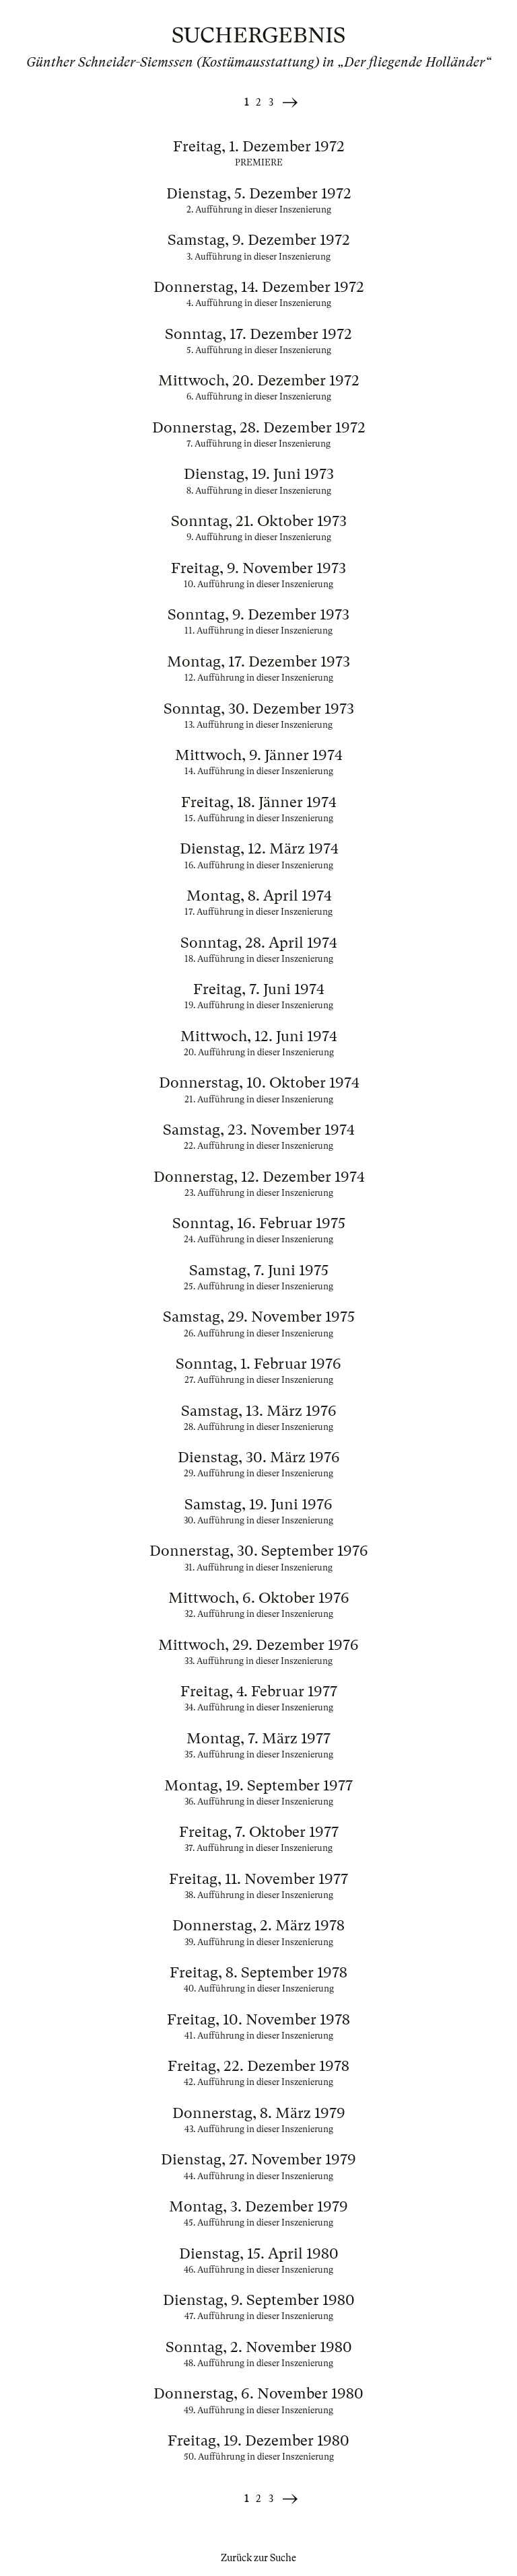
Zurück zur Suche (258, 2557)
